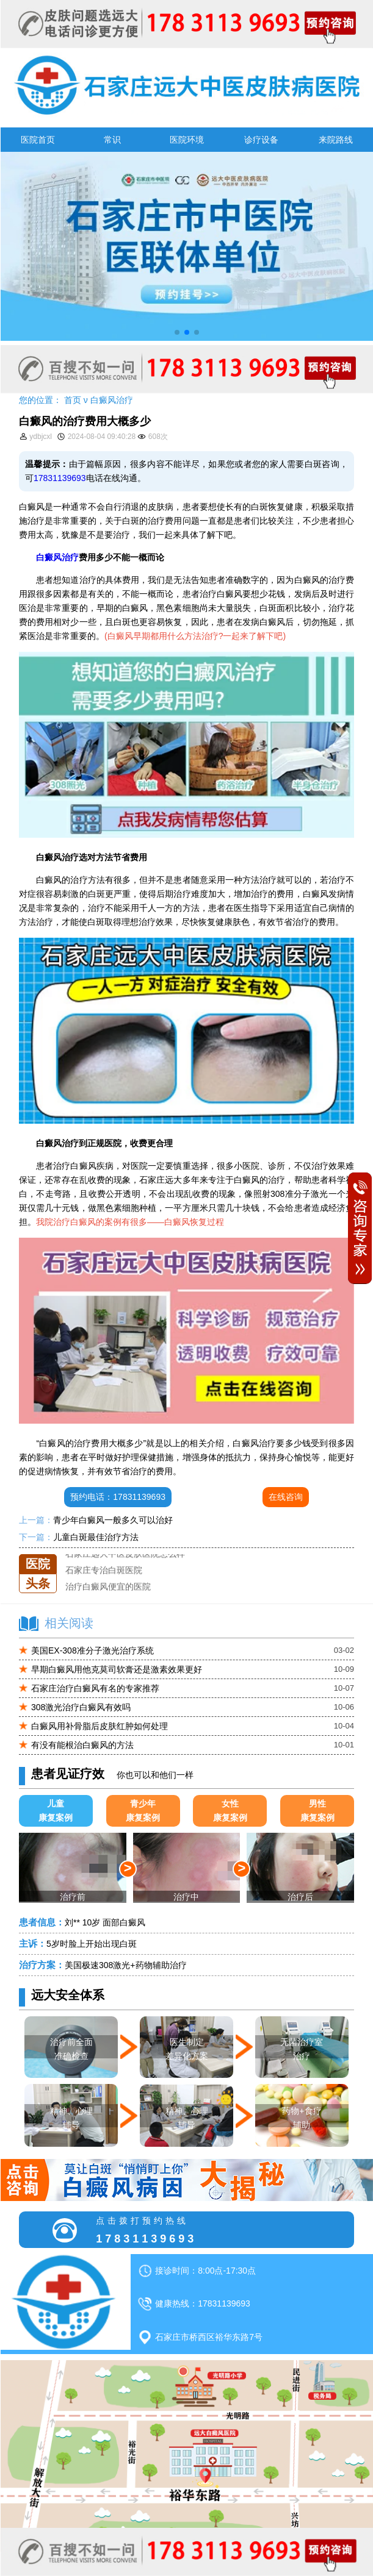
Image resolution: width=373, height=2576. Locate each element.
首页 (72, 400)
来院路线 (336, 139)
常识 (112, 139)
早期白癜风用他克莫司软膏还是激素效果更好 (116, 1669)
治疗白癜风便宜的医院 (108, 1587)
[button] (177, 332)
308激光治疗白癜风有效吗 (81, 1707)
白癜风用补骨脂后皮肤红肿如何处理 (99, 1726)
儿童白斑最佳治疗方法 (96, 1537)
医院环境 (187, 139)
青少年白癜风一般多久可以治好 (113, 1520)
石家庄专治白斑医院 (103, 1570)
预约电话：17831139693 (117, 1497)
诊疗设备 (261, 139)
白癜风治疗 (111, 400)
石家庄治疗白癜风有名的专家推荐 (95, 1688)
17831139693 (60, 478)
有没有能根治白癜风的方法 (82, 1745)
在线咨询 (286, 1497)
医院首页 (38, 139)
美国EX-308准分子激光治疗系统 (92, 1650)
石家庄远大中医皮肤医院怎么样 (125, 1554)
